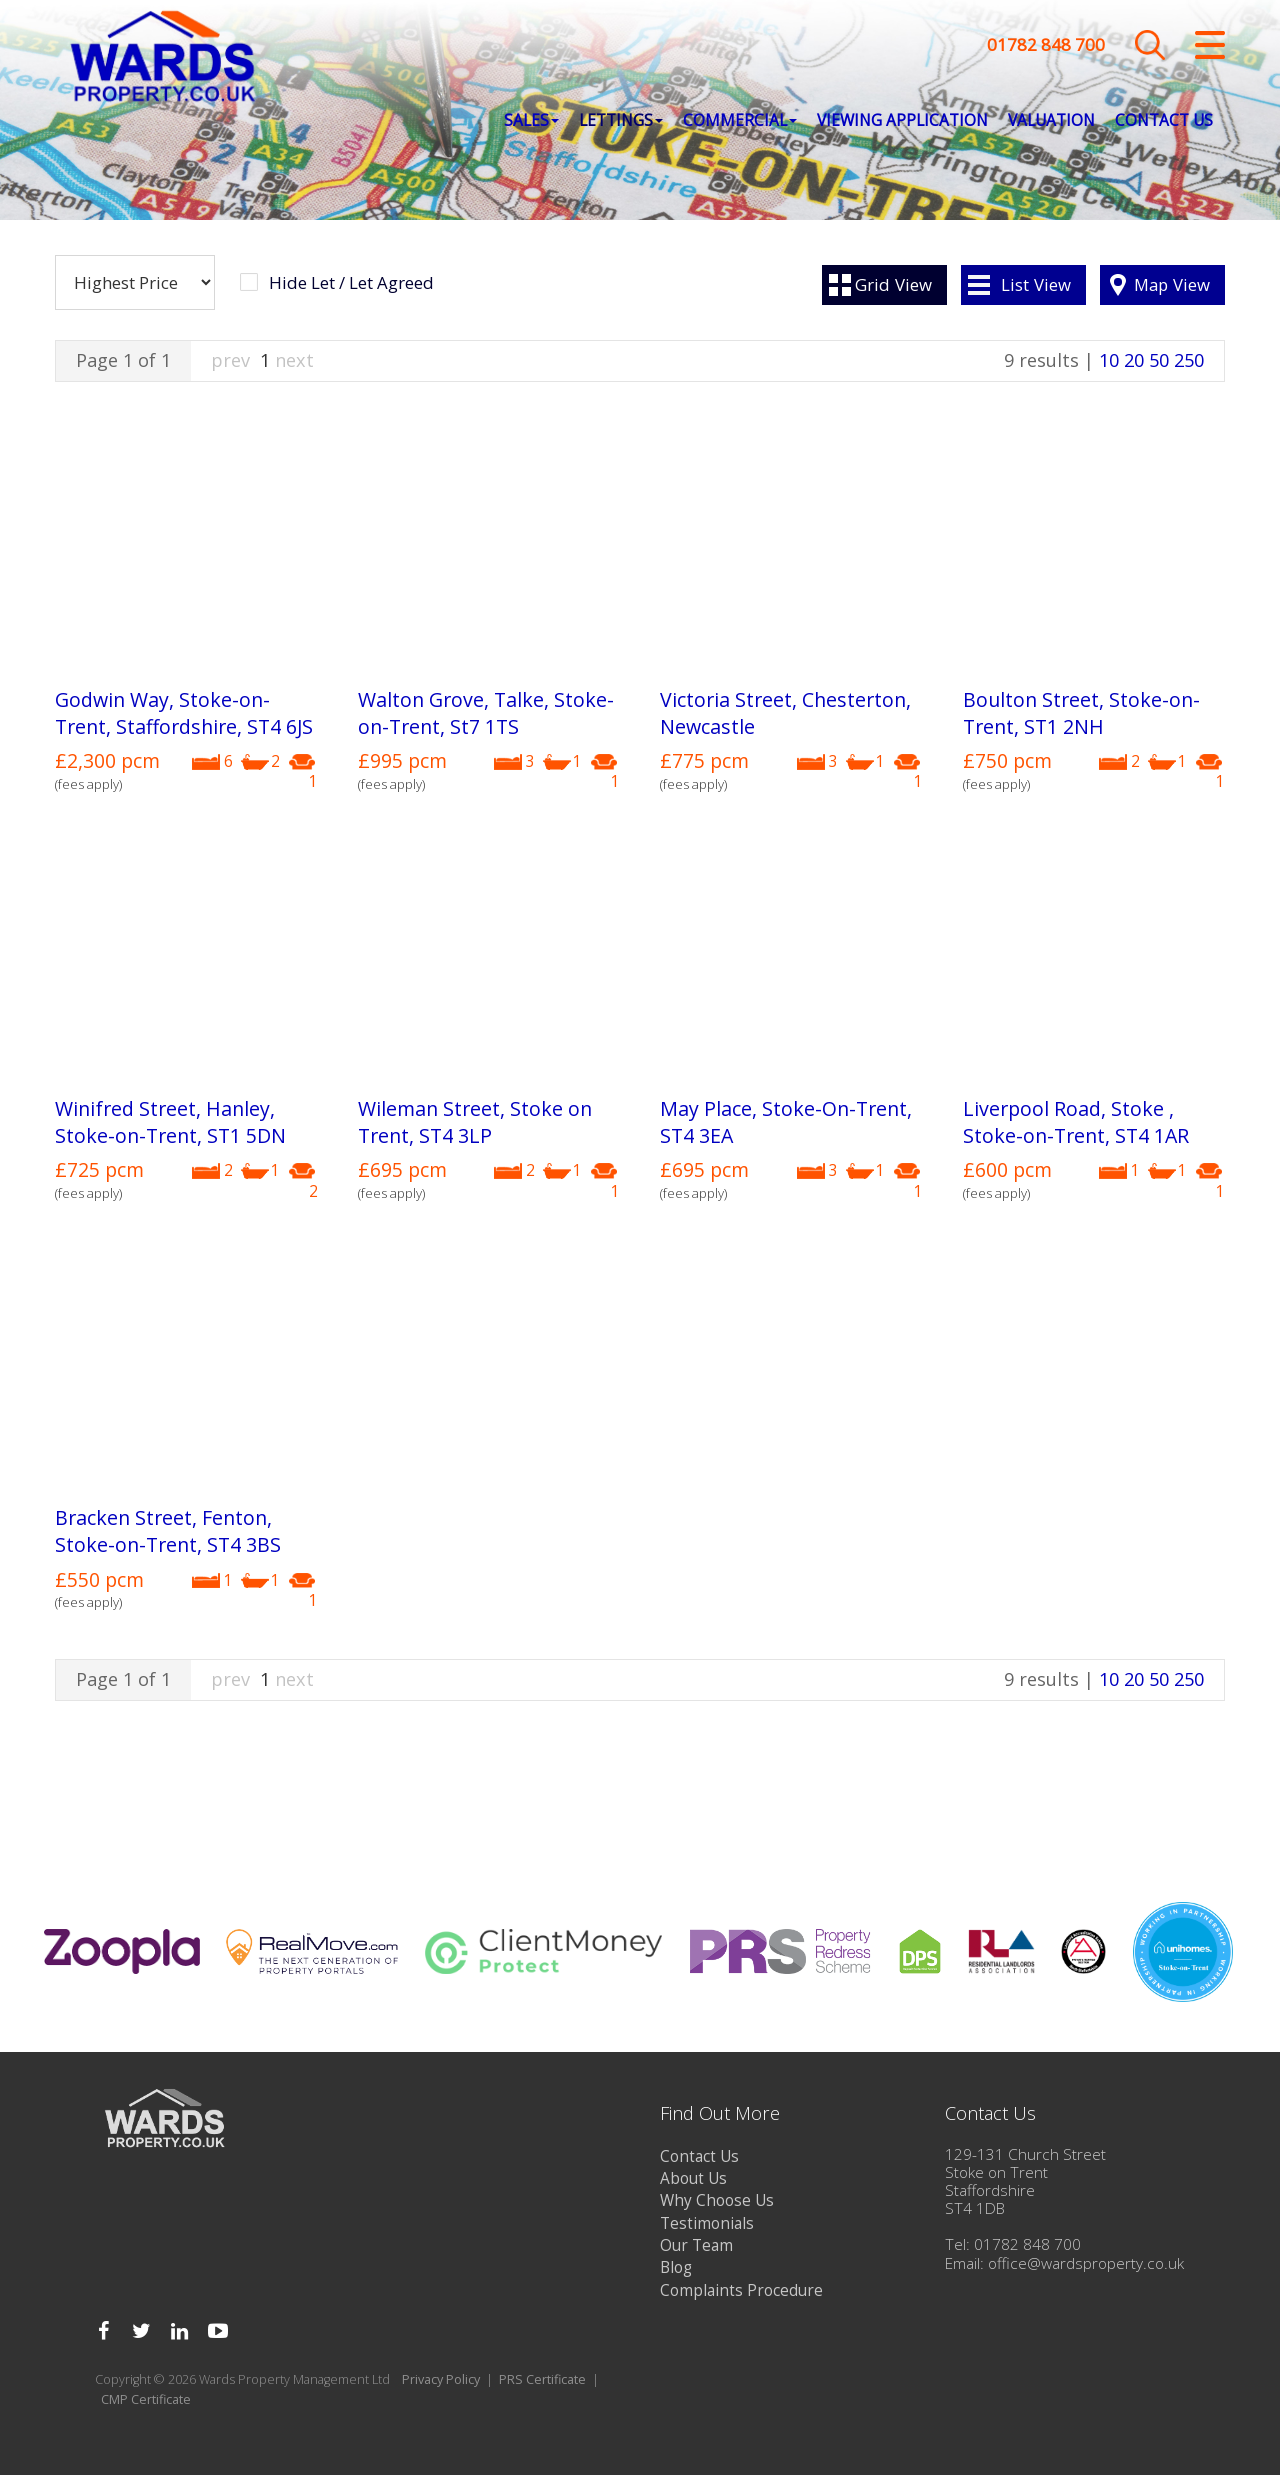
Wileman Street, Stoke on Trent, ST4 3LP (475, 1122)
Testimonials (707, 2223)
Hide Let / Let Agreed (351, 283)
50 (1159, 360)
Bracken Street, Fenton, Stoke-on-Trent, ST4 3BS (168, 1531)
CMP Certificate (146, 2399)
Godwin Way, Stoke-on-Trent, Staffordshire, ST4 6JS (184, 713)
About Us (693, 2178)
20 (1134, 360)
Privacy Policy (441, 2379)
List (1036, 284)
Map (1172, 284)
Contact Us (1164, 120)
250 (1189, 360)
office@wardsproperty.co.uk (1086, 2263)
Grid (893, 284)
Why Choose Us (717, 2200)
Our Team (696, 2245)
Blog (676, 2267)
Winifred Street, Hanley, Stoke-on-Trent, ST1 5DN (170, 1122)
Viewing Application (902, 120)
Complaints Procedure (741, 2290)
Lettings (621, 120)
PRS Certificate (542, 2379)
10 (1109, 360)
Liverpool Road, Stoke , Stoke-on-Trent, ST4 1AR (1076, 1122)
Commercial (740, 120)
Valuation (1051, 120)
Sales (531, 120)
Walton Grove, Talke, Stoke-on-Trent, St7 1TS (486, 713)
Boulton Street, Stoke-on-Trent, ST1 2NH (1081, 713)
